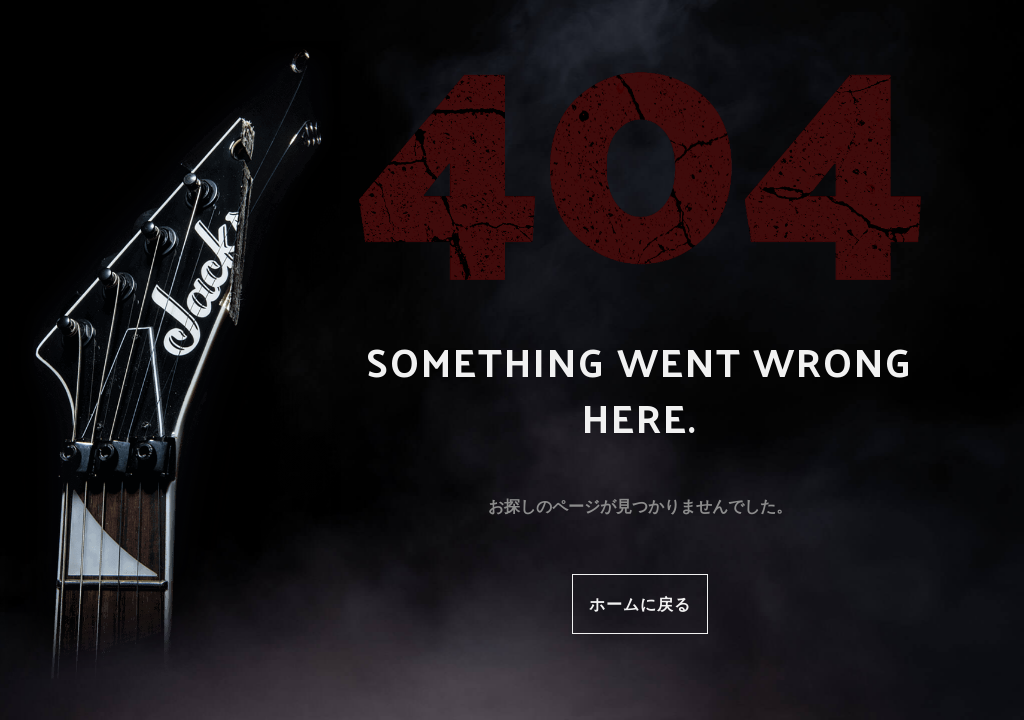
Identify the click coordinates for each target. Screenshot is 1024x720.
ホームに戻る (640, 603)
